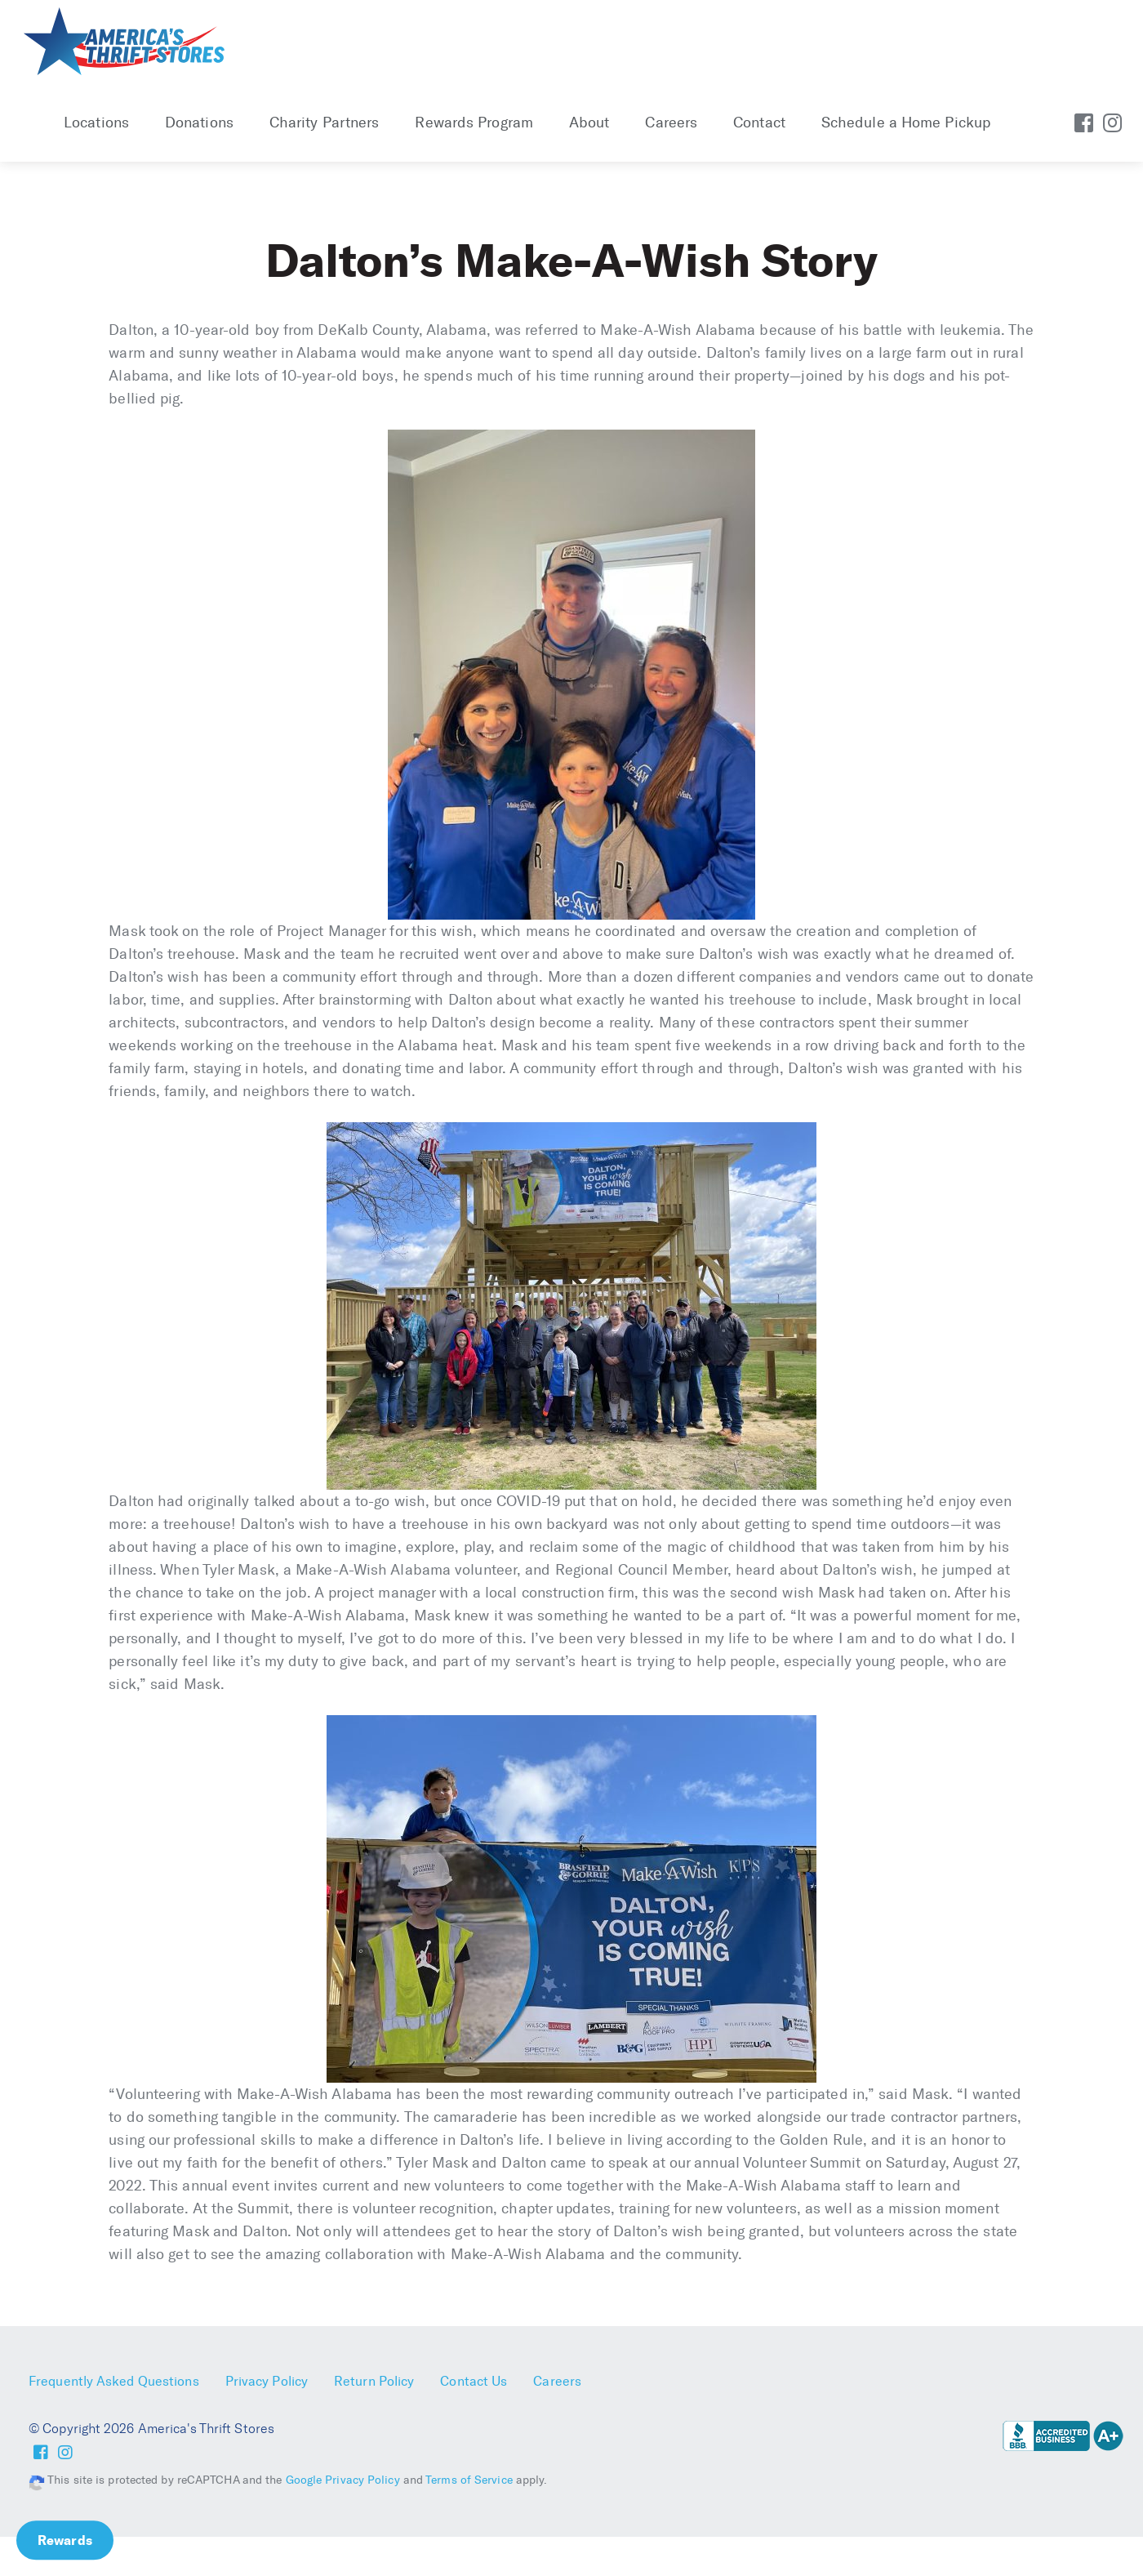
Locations (96, 122)
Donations (199, 122)
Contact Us (473, 2381)
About (589, 122)
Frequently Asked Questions (114, 2381)
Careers (671, 122)
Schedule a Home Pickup (905, 122)
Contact (759, 122)
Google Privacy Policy (343, 2480)
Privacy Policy (266, 2381)
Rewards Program (474, 122)
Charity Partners (324, 122)
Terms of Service (469, 2480)
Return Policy (374, 2381)
